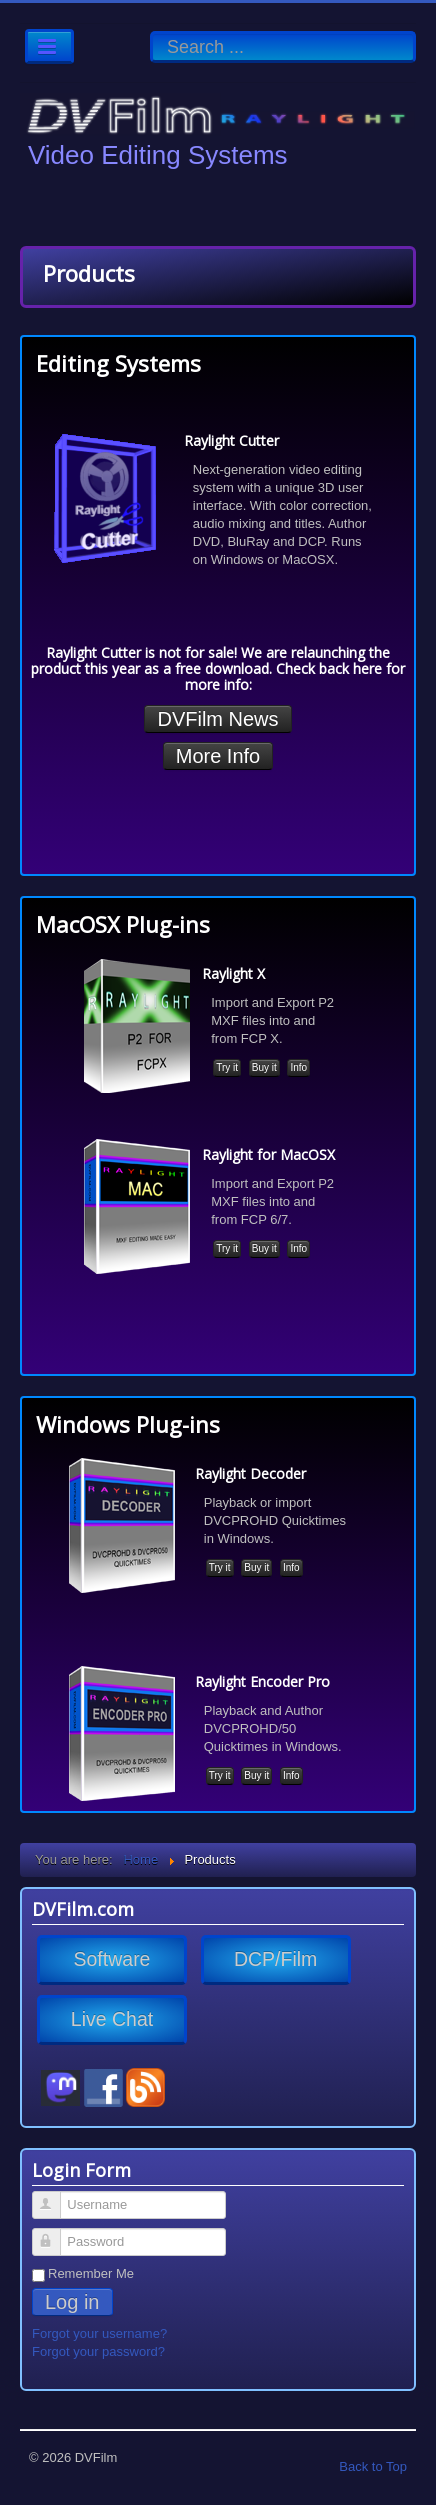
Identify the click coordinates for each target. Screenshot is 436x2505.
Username (55, 2196)
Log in (72, 2302)
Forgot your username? (99, 2333)
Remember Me (91, 2273)
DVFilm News (217, 719)
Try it (227, 1067)
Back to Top (373, 2466)
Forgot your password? (98, 2351)
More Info (218, 756)
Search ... (150, 31)
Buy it (264, 1067)
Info (298, 1067)
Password (55, 2233)
